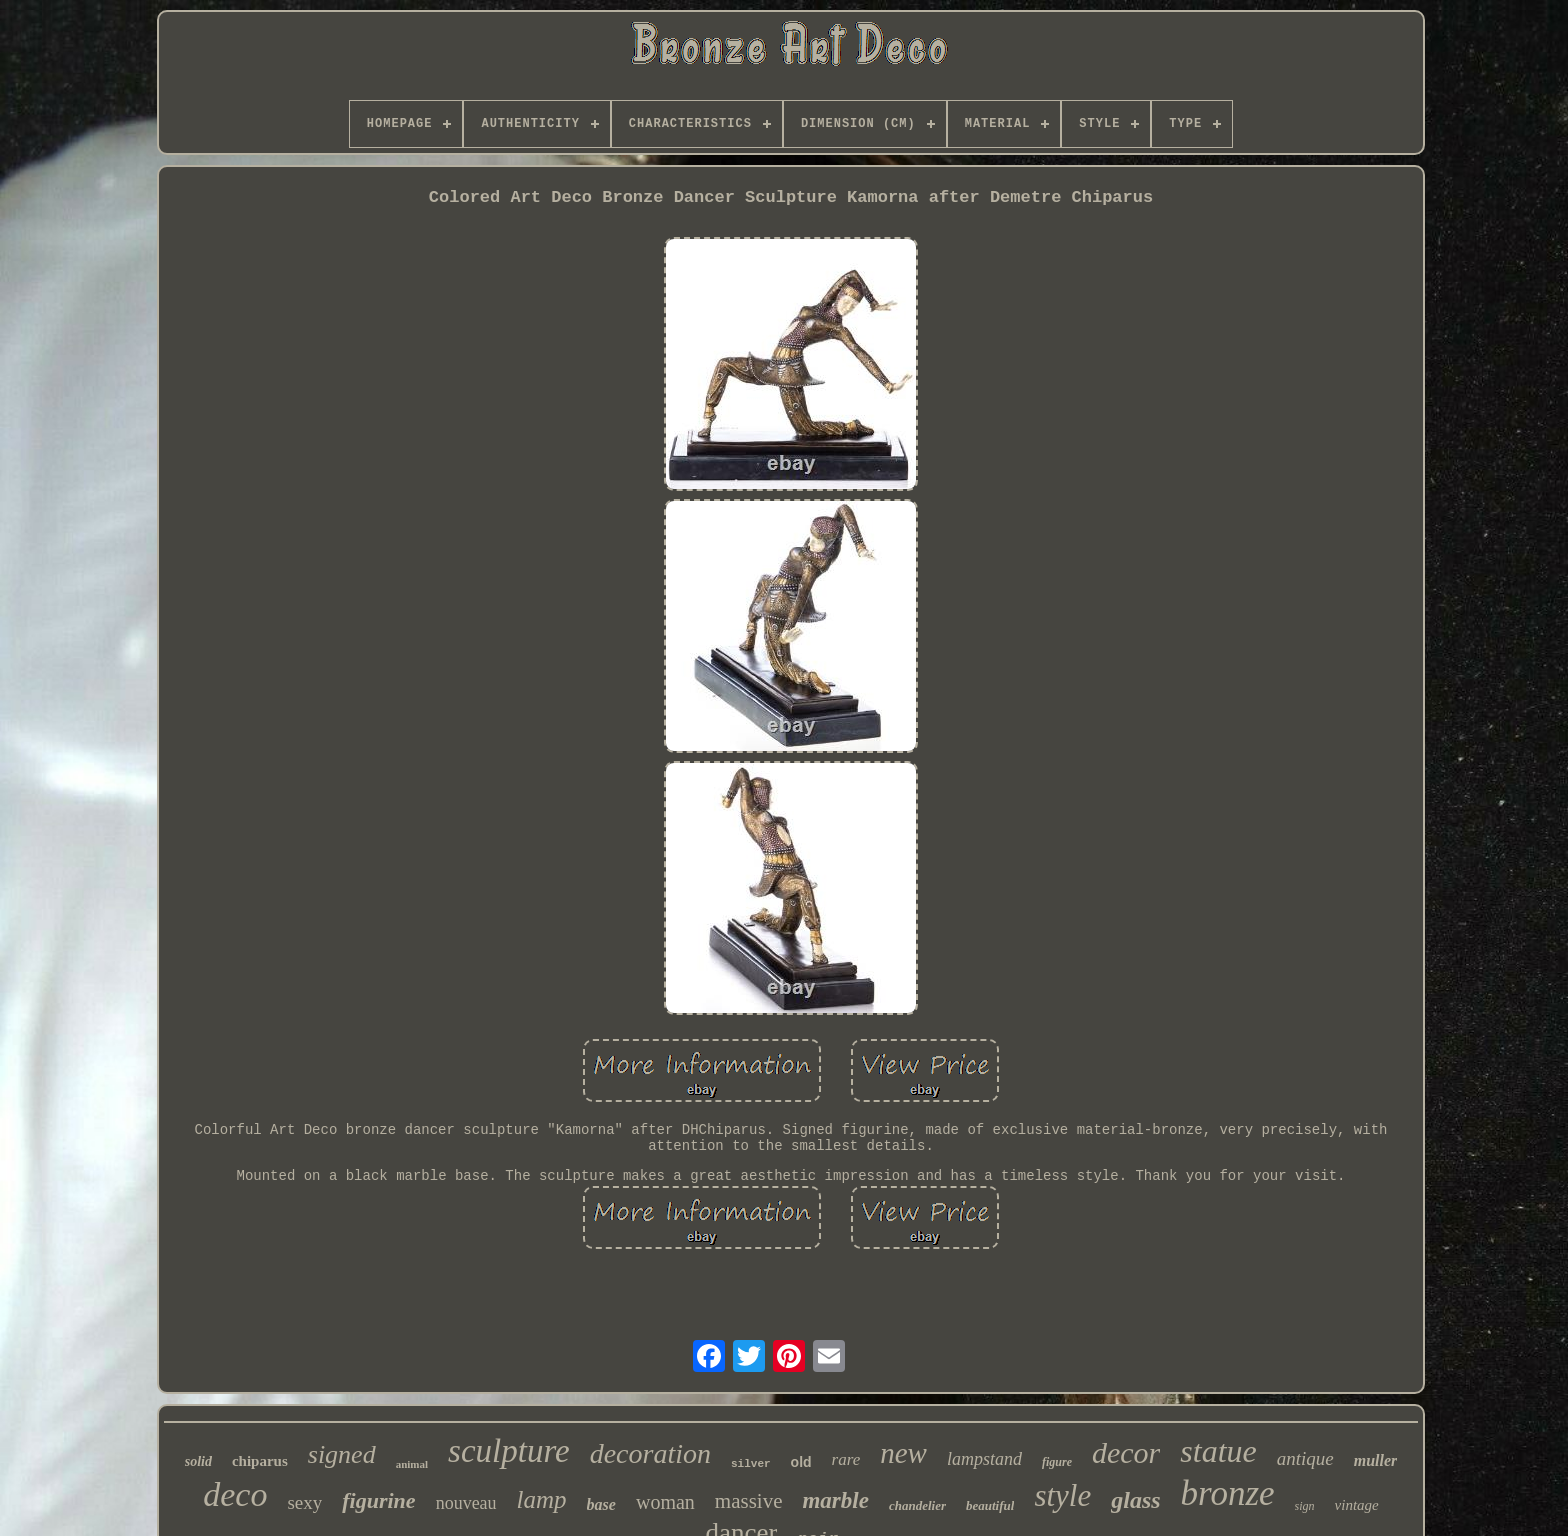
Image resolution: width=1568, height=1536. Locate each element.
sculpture (509, 1451)
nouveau (466, 1503)
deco (235, 1494)
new (903, 1453)
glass (1135, 1500)
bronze (1228, 1493)
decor (1126, 1452)
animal (412, 1464)
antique (1305, 1458)
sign (1305, 1506)
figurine (378, 1500)
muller (1376, 1460)
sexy (304, 1502)
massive (749, 1501)
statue (1218, 1451)
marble (835, 1500)
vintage (1357, 1505)
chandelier (917, 1505)
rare (846, 1459)
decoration (650, 1453)
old (801, 1462)
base (601, 1504)
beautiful (990, 1505)
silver (751, 1464)
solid (198, 1461)
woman (665, 1502)
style (1062, 1495)
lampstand (984, 1459)
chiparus (260, 1461)
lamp (542, 1499)
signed (342, 1454)
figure (1057, 1462)
